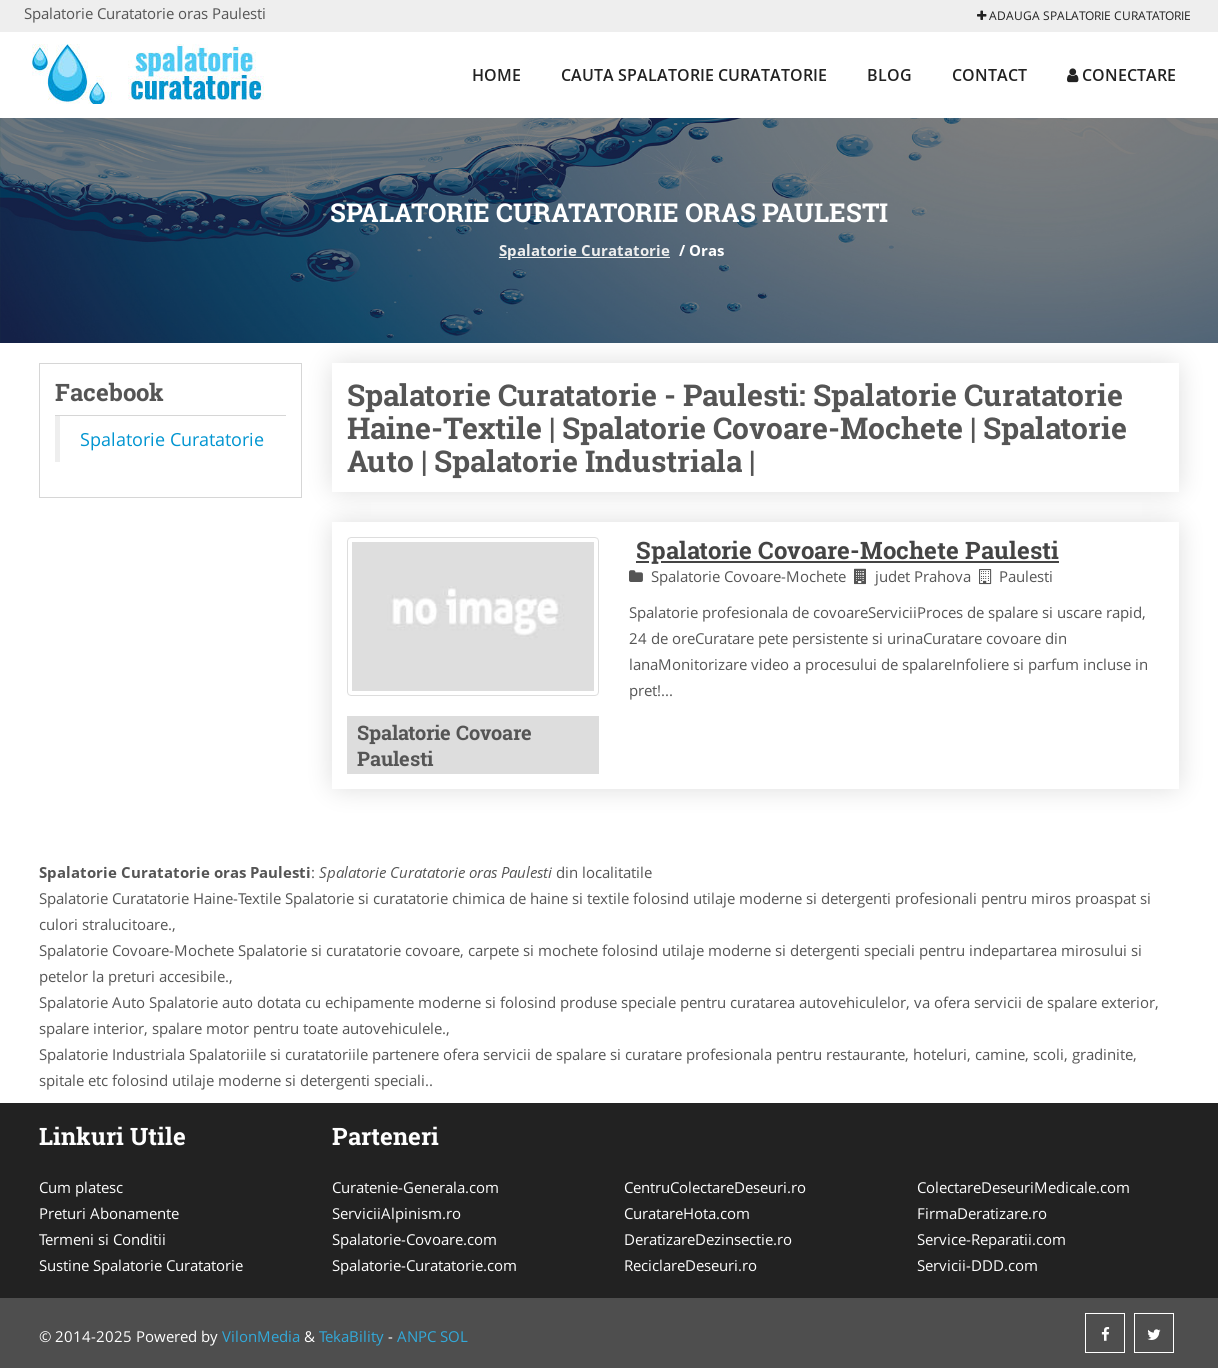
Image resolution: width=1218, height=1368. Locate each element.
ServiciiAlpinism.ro (396, 1213)
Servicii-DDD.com (977, 1265)
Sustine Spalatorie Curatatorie (141, 1265)
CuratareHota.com (687, 1213)
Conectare (1121, 75)
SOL (454, 1336)
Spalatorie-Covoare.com (414, 1239)
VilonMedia (261, 1336)
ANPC (416, 1336)
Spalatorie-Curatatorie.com (424, 1265)
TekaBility (351, 1336)
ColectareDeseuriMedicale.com (1023, 1187)
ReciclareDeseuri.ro (690, 1265)
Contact (989, 75)
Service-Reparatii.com (991, 1239)
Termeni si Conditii (102, 1239)
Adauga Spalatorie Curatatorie (1084, 15)
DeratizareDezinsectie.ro (708, 1239)
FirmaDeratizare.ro (982, 1213)
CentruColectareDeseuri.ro (715, 1187)
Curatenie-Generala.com (415, 1187)
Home (496, 75)
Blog (889, 75)
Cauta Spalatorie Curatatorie (694, 75)
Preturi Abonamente (109, 1213)
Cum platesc (81, 1187)
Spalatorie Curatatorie (584, 250)
